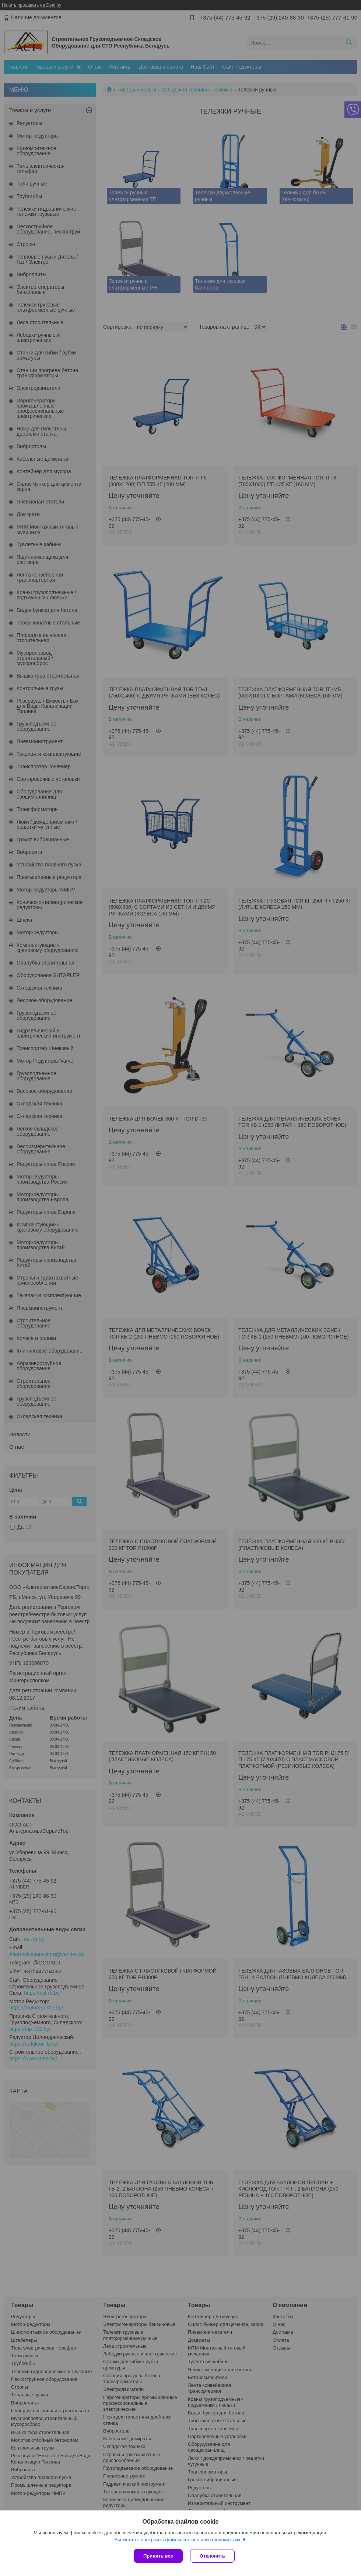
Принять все (158, 2556)
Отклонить (212, 2556)
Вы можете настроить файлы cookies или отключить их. (178, 2539)
